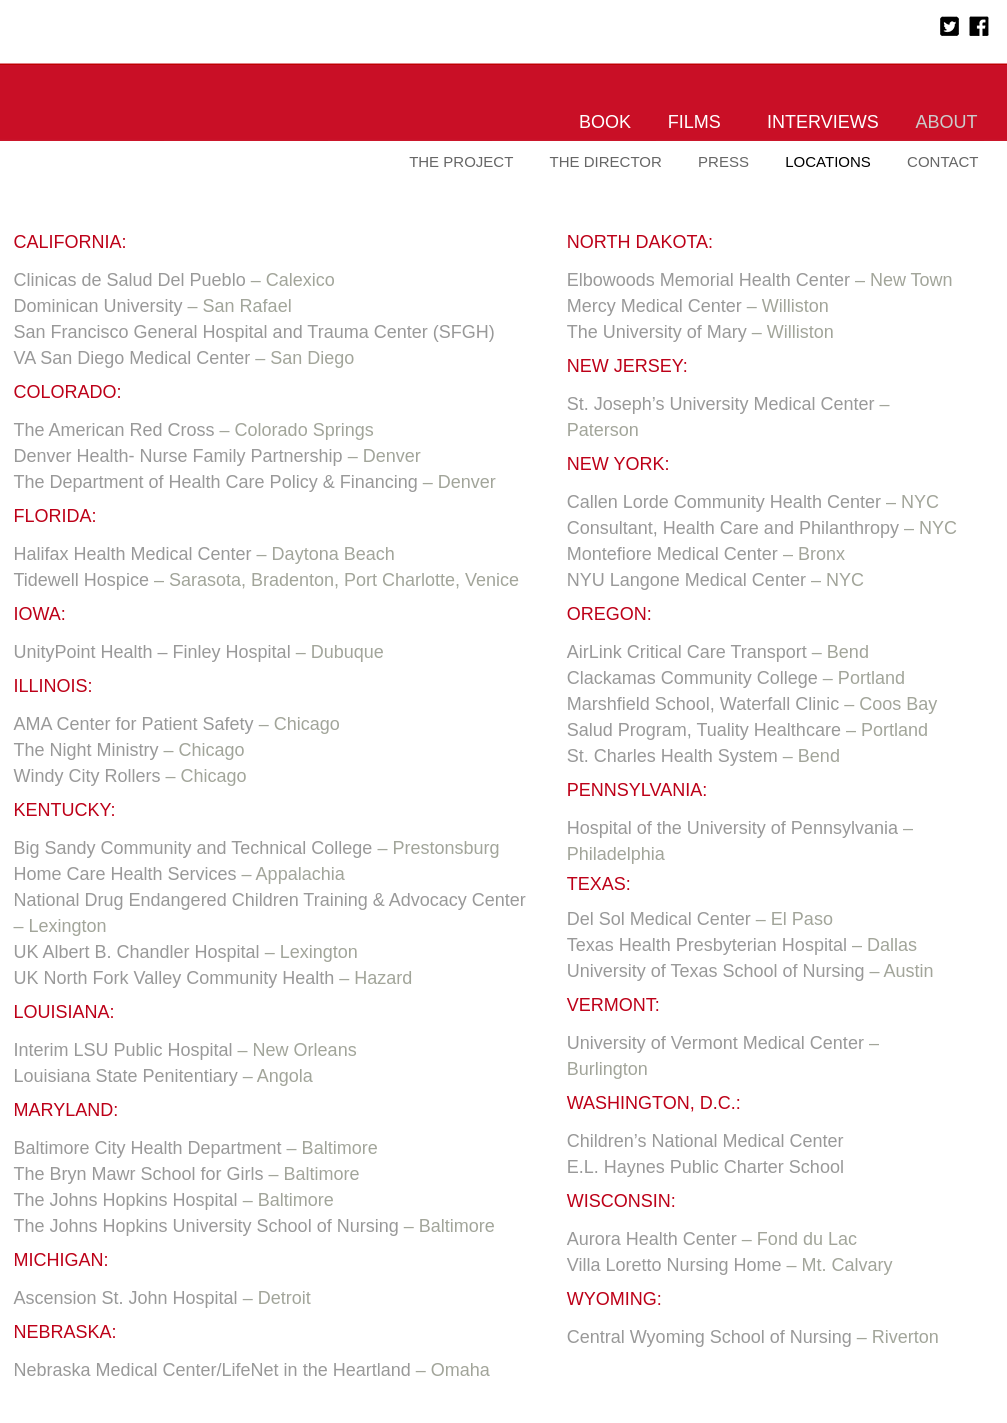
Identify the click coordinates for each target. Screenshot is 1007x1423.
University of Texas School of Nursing (716, 971)
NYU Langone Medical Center (686, 580)
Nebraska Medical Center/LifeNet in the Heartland (212, 1370)
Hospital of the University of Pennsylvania (732, 828)
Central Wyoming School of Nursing (709, 1337)
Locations (828, 161)
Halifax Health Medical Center (133, 554)
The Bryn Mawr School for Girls (139, 1174)
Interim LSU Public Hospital (123, 1050)
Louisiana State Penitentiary (126, 1076)
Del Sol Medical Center (659, 919)
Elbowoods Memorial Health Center (708, 280)
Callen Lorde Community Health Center (724, 502)
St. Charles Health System (672, 756)
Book (605, 122)
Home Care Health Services (125, 874)
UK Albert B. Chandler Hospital (137, 952)
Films (694, 122)
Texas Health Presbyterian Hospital (707, 945)
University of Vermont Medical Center (715, 1043)
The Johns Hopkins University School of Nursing (206, 1226)
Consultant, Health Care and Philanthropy (733, 528)
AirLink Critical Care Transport (687, 652)
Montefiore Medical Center (672, 554)
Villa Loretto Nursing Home (674, 1265)
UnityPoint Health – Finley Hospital (152, 652)
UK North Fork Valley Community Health (174, 978)
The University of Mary (657, 332)
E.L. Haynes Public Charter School (705, 1167)
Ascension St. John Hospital (126, 1298)
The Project (461, 161)
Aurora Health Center (652, 1239)
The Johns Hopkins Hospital (126, 1200)
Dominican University (98, 306)
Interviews (823, 122)
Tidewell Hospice (81, 580)
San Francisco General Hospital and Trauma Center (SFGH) (254, 332)
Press (723, 161)
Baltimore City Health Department (148, 1148)
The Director (606, 161)
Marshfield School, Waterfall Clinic (703, 704)
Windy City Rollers (90, 776)
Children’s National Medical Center (705, 1141)
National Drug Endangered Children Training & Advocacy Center (270, 900)
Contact (942, 161)
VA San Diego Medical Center (132, 358)
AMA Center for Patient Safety (134, 724)
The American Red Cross (114, 430)
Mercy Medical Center (654, 306)
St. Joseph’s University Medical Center (721, 404)
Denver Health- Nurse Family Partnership (178, 456)
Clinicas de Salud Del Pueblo (130, 280)
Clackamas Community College (692, 678)
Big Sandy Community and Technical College (193, 848)
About (946, 122)
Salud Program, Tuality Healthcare (704, 730)
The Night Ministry (86, 750)
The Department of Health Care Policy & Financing (216, 482)
